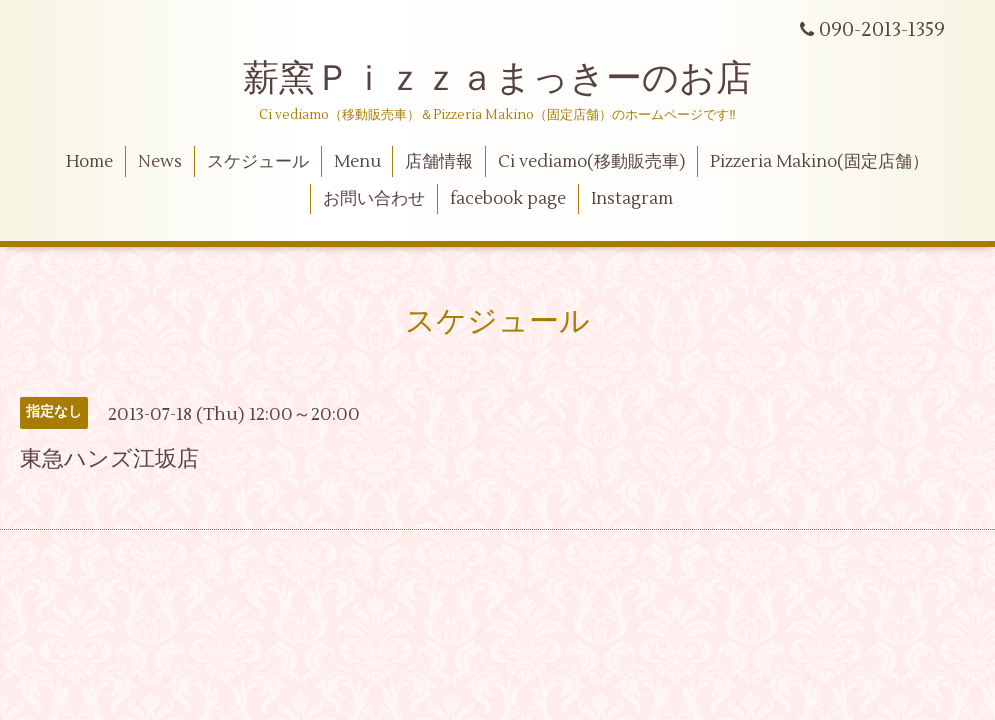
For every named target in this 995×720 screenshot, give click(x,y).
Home (89, 162)
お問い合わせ (374, 199)
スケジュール (258, 162)
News (160, 162)
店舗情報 (439, 162)
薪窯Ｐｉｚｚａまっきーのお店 (515, 79)
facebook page (508, 199)
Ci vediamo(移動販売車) (591, 162)
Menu (357, 162)
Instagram (632, 199)
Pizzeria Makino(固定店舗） (819, 162)
